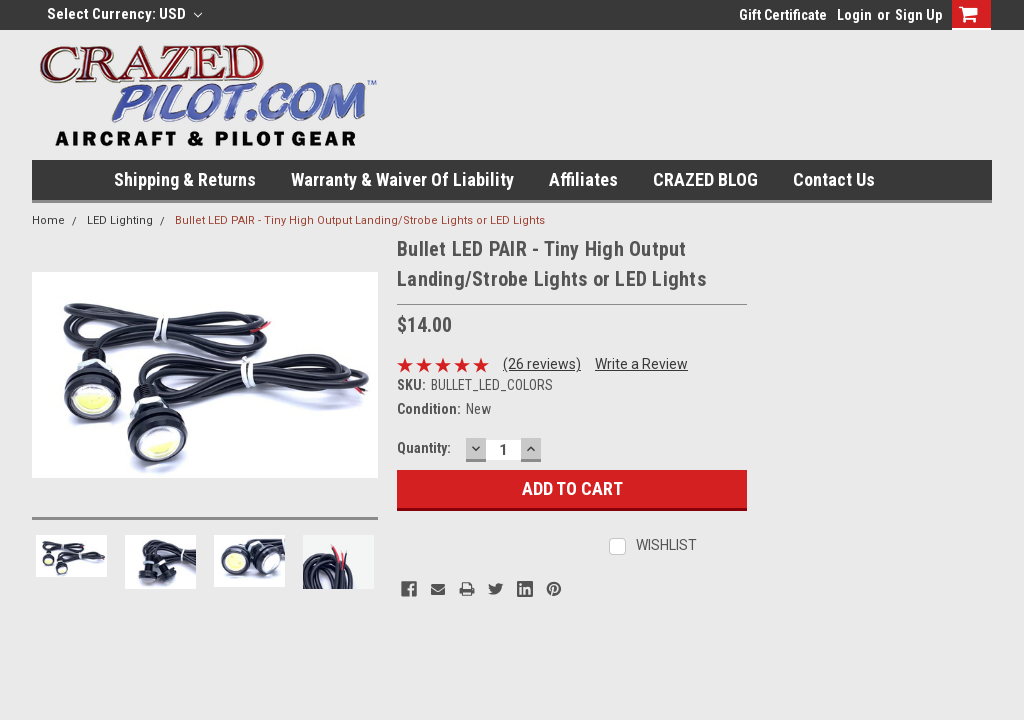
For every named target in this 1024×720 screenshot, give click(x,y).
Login (854, 15)
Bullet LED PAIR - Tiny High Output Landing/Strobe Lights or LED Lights (360, 220)
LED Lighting (120, 220)
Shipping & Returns (185, 179)
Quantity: (424, 448)
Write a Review (641, 364)
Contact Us (834, 179)
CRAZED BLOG (705, 179)
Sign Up (918, 15)
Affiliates (583, 179)
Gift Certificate (783, 15)
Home (48, 220)
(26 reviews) (542, 364)
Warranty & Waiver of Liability (402, 179)
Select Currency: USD (124, 14)
